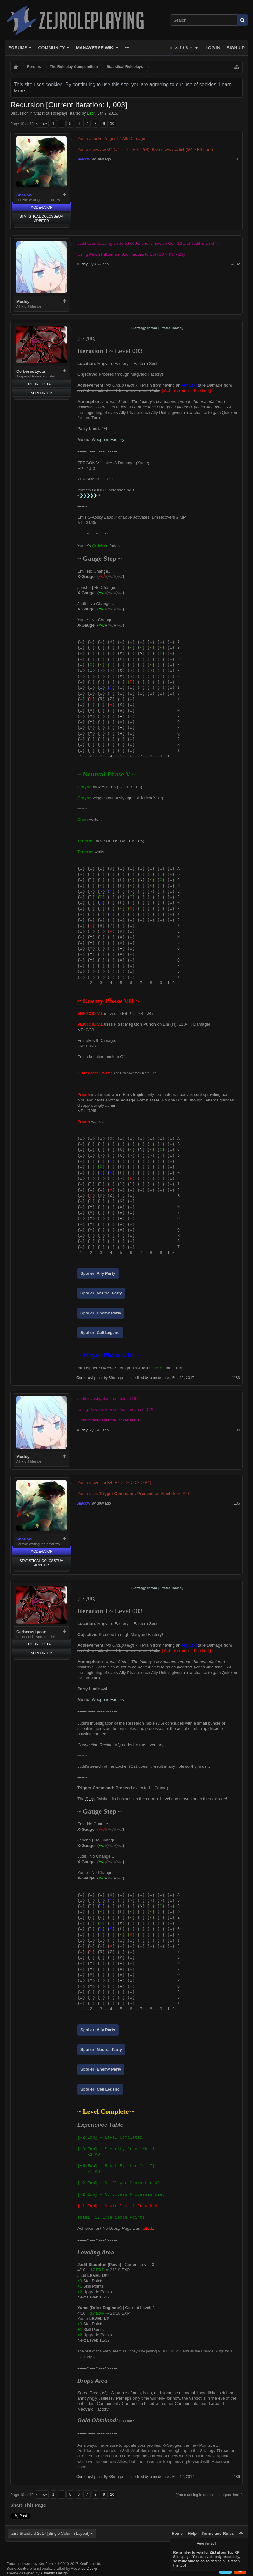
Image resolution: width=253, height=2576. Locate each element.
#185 (235, 1503)
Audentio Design (84, 2568)
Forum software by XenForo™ (54, 2564)
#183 (235, 1378)
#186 (235, 2477)
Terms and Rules (218, 2533)
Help (192, 2533)
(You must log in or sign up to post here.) (209, 2495)
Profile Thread (171, 328)
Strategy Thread (145, 328)
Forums (17, 47)
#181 (235, 159)
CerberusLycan (31, 371)
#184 (235, 1430)
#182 (235, 264)
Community (51, 47)
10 (112, 123)
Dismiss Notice (243, 2542)
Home (177, 2533)
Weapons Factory (108, 439)
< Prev (41, 123)
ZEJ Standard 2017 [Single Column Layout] (50, 2533)
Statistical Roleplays (50, 113)
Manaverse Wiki (95, 47)
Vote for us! (206, 2543)
